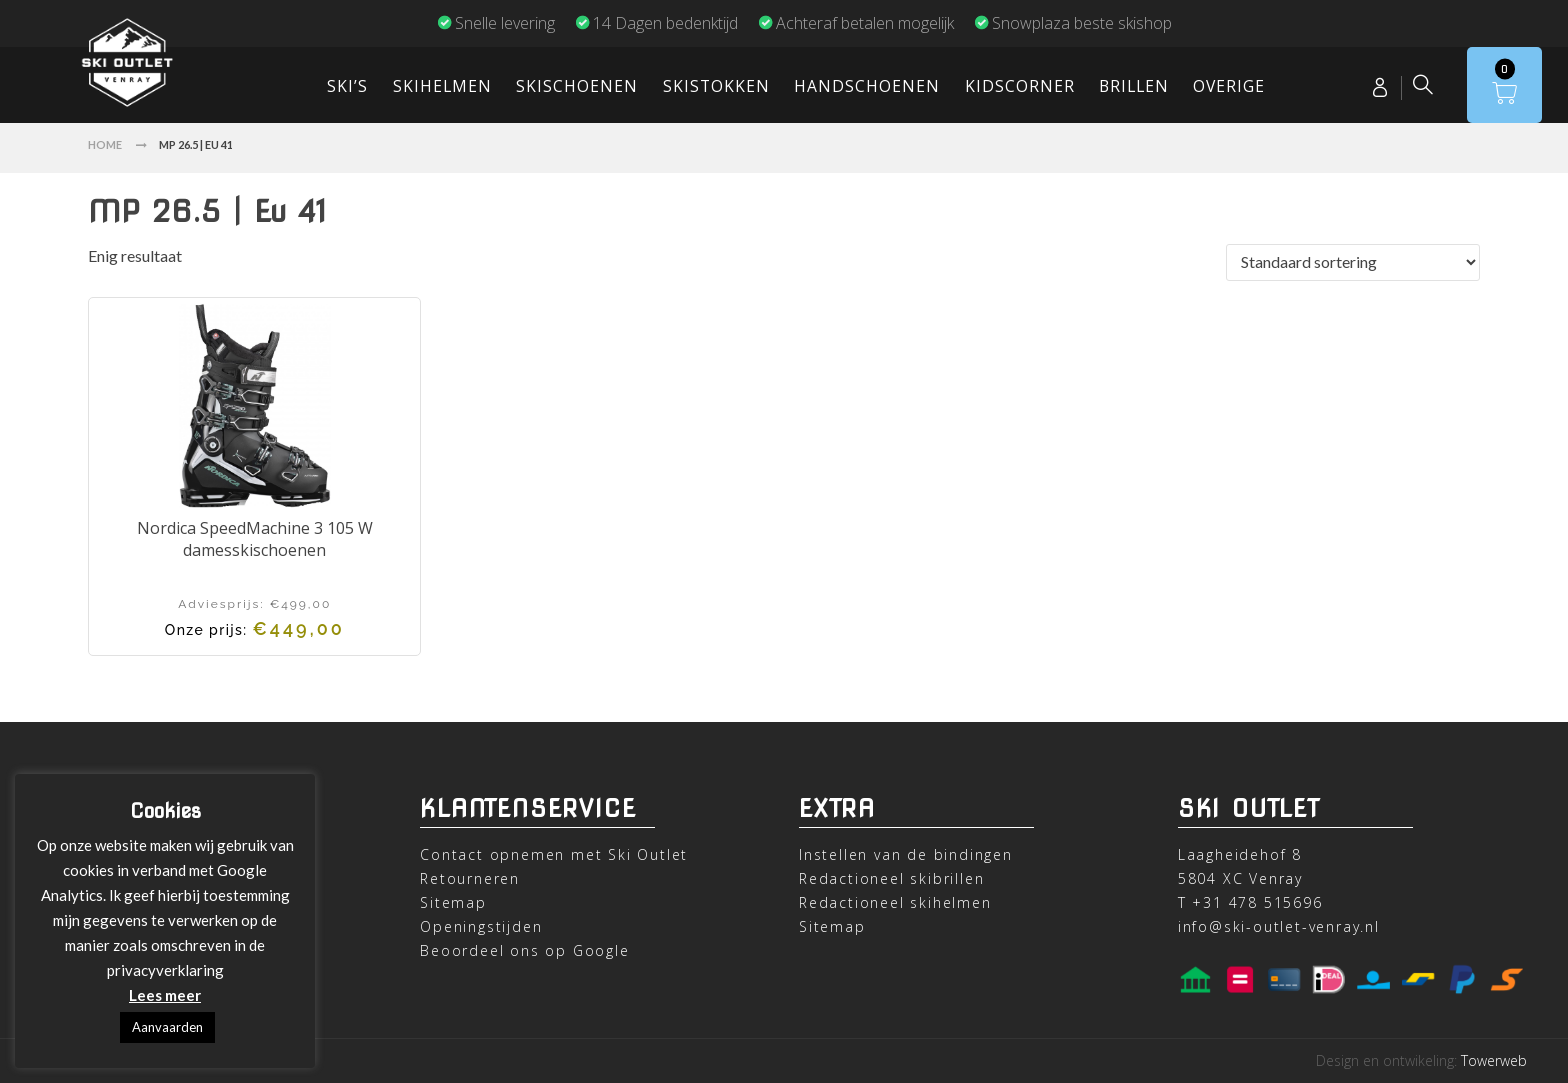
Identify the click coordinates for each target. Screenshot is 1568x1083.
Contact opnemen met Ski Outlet (554, 854)
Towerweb (1494, 1060)
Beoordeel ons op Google (524, 950)
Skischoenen (577, 86)
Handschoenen (867, 86)
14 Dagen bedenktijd (656, 23)
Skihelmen (442, 86)
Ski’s (347, 86)
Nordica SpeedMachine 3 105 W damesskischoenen (255, 539)
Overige (1229, 86)
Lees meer (165, 995)
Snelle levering (496, 23)
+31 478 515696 (1257, 902)
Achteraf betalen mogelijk (856, 23)
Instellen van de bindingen (906, 854)
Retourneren (470, 878)
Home (105, 144)
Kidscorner (1020, 86)
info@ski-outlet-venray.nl (1279, 926)
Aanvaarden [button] (167, 1027)
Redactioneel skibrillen (891, 878)
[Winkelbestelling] (1353, 262)
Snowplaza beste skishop (1073, 23)
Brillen (1134, 86)
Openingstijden (481, 926)
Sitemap (453, 902)
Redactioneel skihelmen (895, 902)
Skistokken (716, 86)
